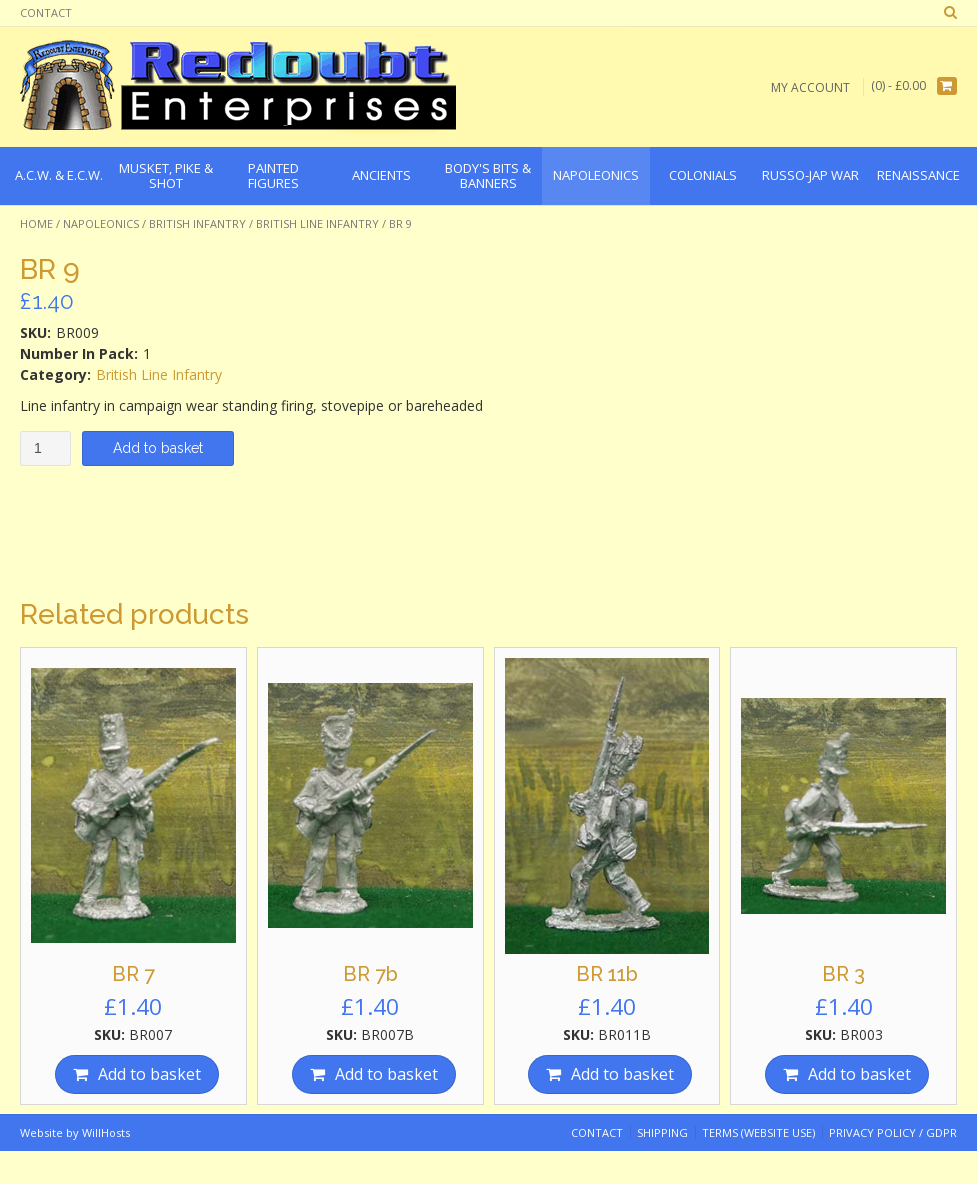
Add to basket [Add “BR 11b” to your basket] (622, 1074)
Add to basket (158, 448)
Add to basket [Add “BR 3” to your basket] (859, 1074)
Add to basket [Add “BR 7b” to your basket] (386, 1074)
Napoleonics (101, 223)
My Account (810, 86)
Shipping (662, 1132)
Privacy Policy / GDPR (893, 1132)
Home (36, 223)
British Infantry (197, 223)
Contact (46, 12)
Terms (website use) (758, 1132)
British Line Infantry (317, 223)
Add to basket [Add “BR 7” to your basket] (149, 1074)
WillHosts (106, 1132)
